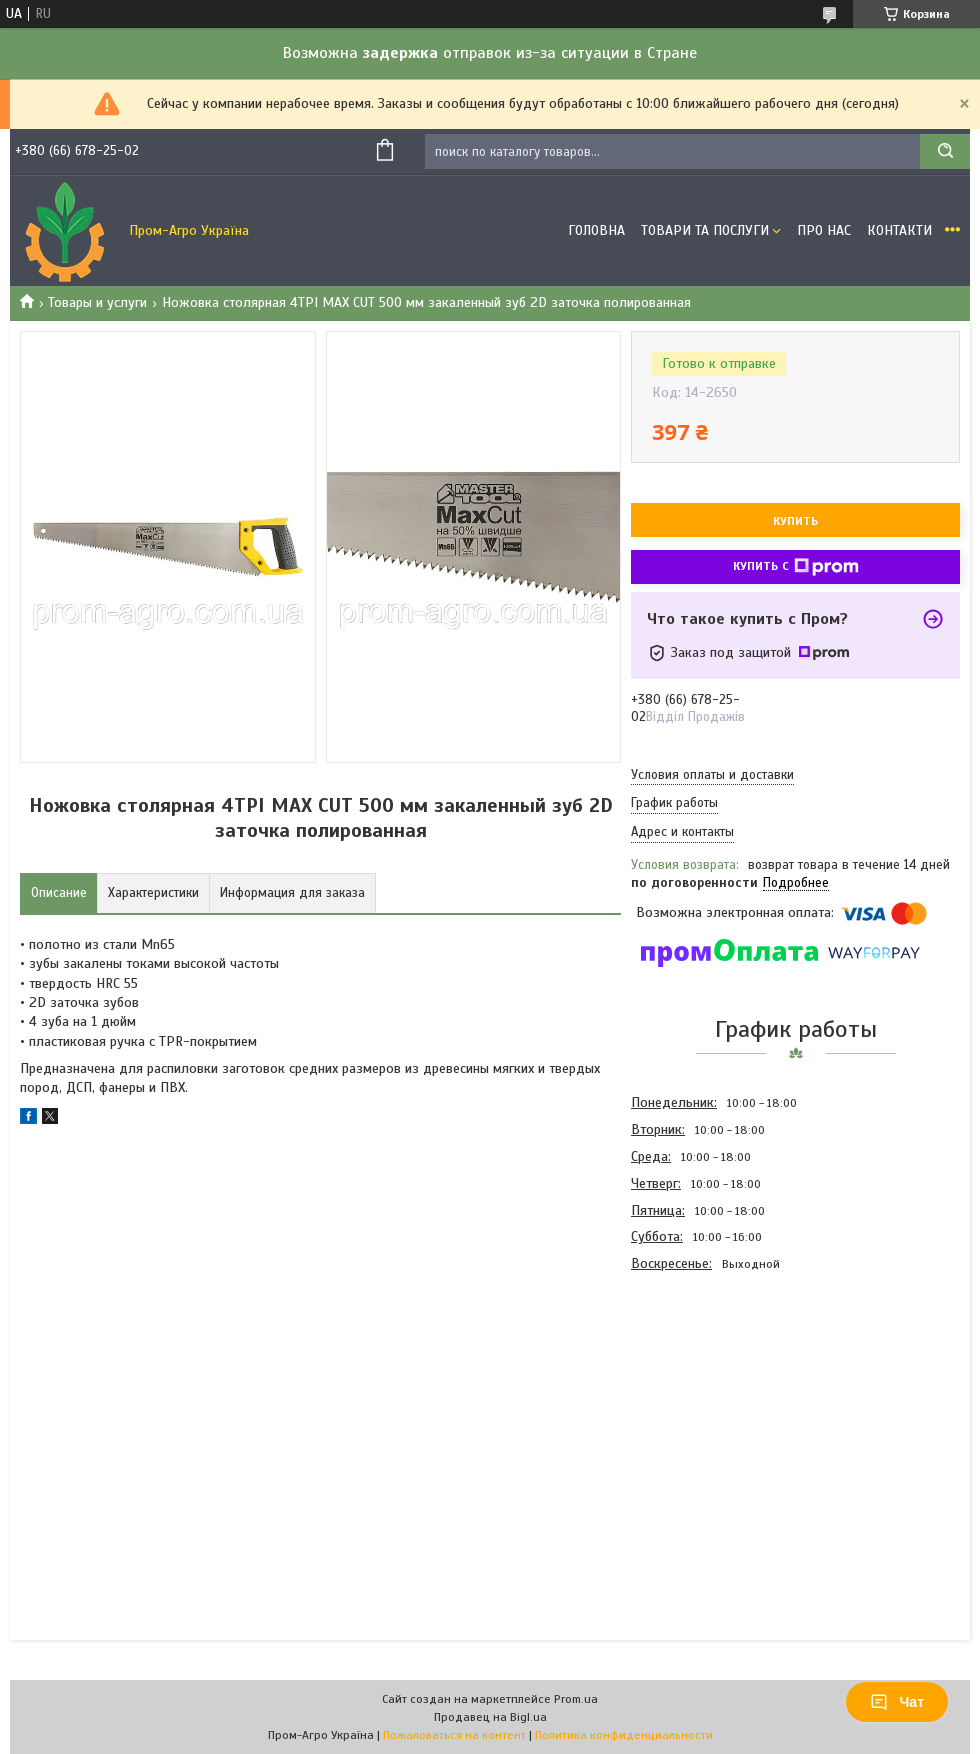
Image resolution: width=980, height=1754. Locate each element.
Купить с (796, 567)
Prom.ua (576, 1699)
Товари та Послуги (705, 230)
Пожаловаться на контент (454, 1735)
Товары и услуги (97, 302)
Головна (596, 230)
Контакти (899, 230)
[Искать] (945, 151)
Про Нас (824, 230)
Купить (795, 521)
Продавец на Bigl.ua (490, 1717)
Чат (897, 1702)
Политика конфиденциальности (624, 1735)
